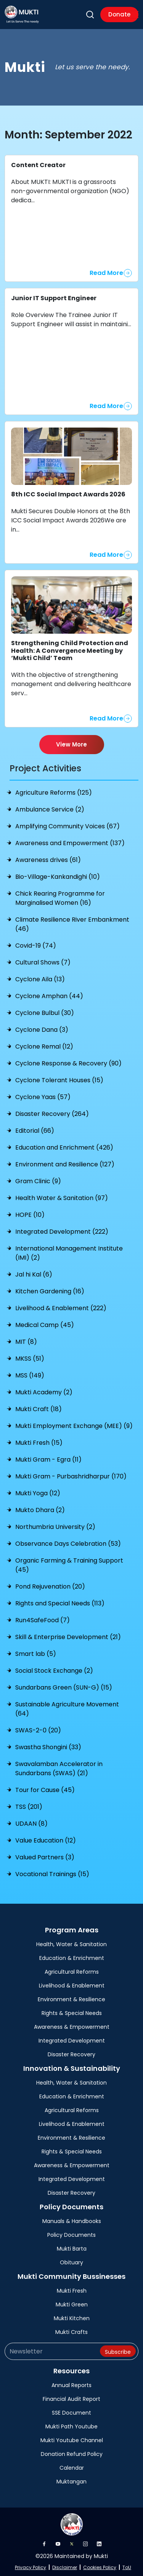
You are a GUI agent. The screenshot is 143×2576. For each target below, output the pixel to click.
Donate (119, 14)
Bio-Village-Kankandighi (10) (57, 876)
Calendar (71, 2468)
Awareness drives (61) (48, 859)
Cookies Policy (99, 2567)
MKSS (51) (29, 1358)
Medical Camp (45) (44, 1325)
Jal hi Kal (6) (33, 1274)
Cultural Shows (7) (43, 962)
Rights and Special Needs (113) (59, 1603)
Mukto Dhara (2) (40, 1510)
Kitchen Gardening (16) (49, 1291)
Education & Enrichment (71, 1958)
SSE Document (71, 2413)
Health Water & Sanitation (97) (61, 1198)
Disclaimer (64, 2567)
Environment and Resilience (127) (64, 1164)
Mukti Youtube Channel (71, 2440)
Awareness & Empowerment (71, 2027)
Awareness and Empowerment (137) (70, 843)
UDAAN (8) (31, 1823)
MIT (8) (26, 1341)
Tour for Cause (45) (45, 1790)
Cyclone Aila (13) (40, 979)
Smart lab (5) (35, 1653)
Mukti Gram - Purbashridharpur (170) (71, 1476)
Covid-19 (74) (35, 945)
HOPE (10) (30, 1214)
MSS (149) (29, 1375)
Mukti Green (72, 2304)
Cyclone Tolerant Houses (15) (59, 1080)
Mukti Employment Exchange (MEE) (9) (74, 1425)
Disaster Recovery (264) (52, 1113)
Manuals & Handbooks (71, 2221)
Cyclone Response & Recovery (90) (68, 1063)
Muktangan (71, 2481)
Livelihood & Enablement (71, 1985)
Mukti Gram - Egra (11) (48, 1459)
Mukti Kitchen (72, 2318)
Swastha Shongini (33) (48, 1747)
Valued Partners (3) (44, 1857)
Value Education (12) (45, 1840)
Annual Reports (71, 2385)
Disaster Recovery (71, 2054)
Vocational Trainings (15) (52, 1874)
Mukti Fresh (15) (39, 1442)
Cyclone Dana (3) (41, 1029)
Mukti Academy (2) (43, 1392)
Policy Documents (71, 2235)
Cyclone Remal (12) (44, 1046)
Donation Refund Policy (72, 2454)
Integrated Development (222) (61, 1231)
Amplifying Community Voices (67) (67, 826)
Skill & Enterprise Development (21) (68, 1637)
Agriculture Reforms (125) (53, 792)
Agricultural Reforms (72, 1972)
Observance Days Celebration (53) (68, 1543)
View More (71, 744)
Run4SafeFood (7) (42, 1620)
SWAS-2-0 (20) (38, 1730)
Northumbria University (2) (55, 1526)
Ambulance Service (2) (49, 809)
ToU (126, 2567)
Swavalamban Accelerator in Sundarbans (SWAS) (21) (59, 1769)
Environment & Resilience (71, 1999)
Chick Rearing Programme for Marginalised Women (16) (60, 898)
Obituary (71, 2262)
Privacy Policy (30, 2567)
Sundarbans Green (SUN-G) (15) (63, 1687)
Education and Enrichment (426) (64, 1147)
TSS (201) (28, 1806)
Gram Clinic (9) (38, 1181)
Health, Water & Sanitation (71, 1944)
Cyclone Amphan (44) (49, 996)
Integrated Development (72, 2040)
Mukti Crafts (71, 2332)
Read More (106, 272)
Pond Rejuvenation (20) (50, 1586)
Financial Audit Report (71, 2399)
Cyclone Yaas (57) (43, 1097)
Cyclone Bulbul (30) (44, 1012)
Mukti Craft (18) (38, 1409)
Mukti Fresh (72, 2291)
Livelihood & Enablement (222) (60, 1308)
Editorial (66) (34, 1130)
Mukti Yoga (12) (37, 1493)
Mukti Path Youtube (71, 2426)
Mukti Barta (72, 2248)
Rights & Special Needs (72, 2013)
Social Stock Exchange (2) (54, 1670)
